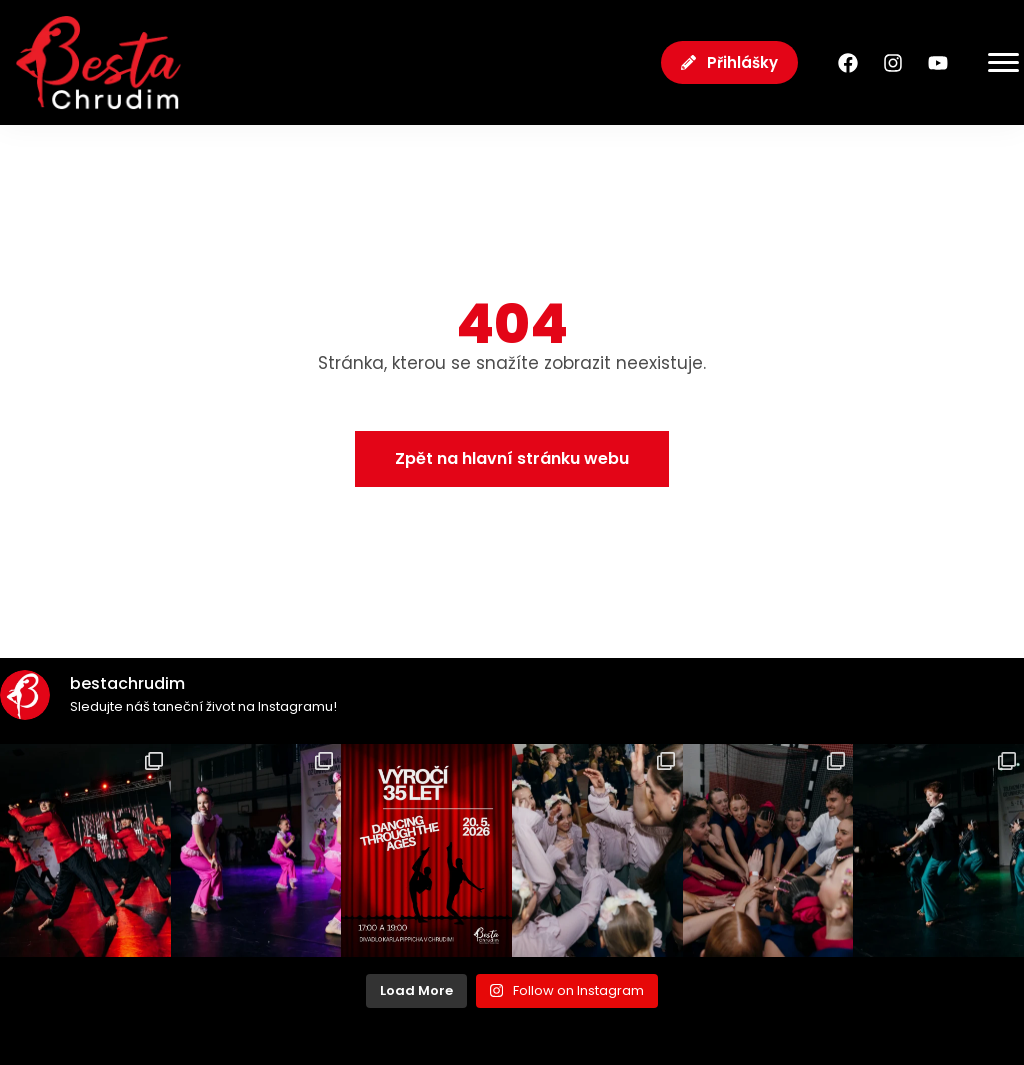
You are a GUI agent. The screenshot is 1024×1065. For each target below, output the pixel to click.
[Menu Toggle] (988, 62)
